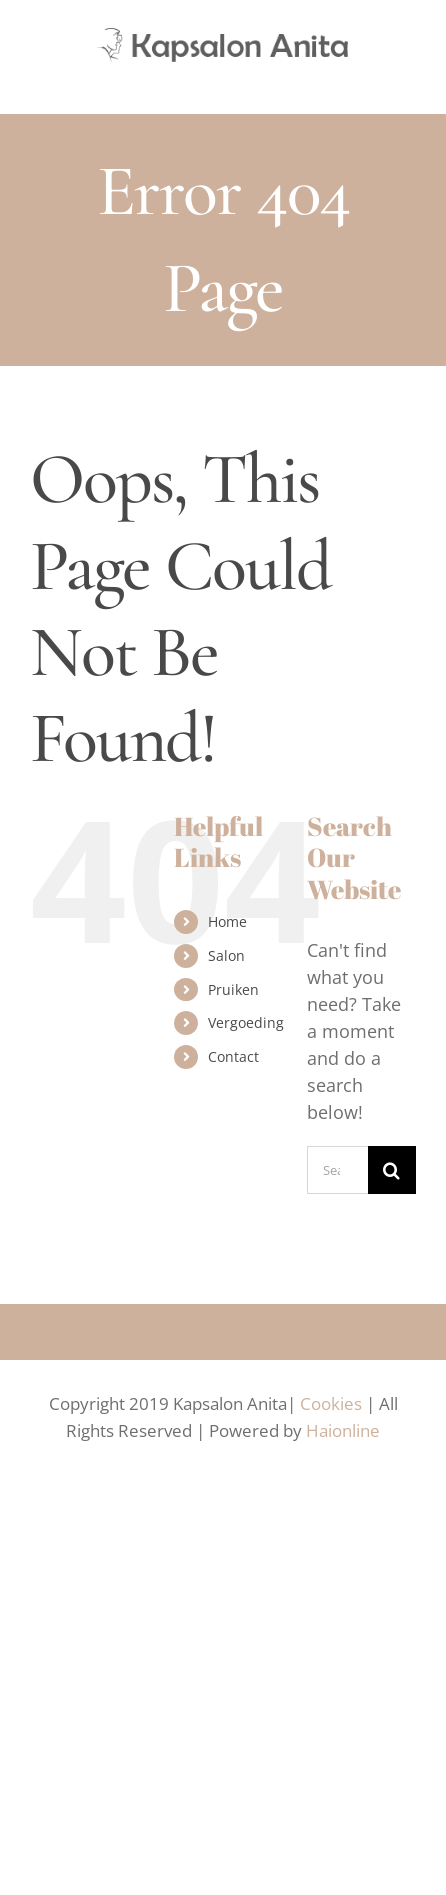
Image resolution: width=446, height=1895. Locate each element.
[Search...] (337, 1170)
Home (227, 921)
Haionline (343, 1430)
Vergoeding (246, 1022)
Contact (233, 1056)
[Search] (392, 1170)
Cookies (331, 1403)
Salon (226, 955)
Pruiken (233, 989)
